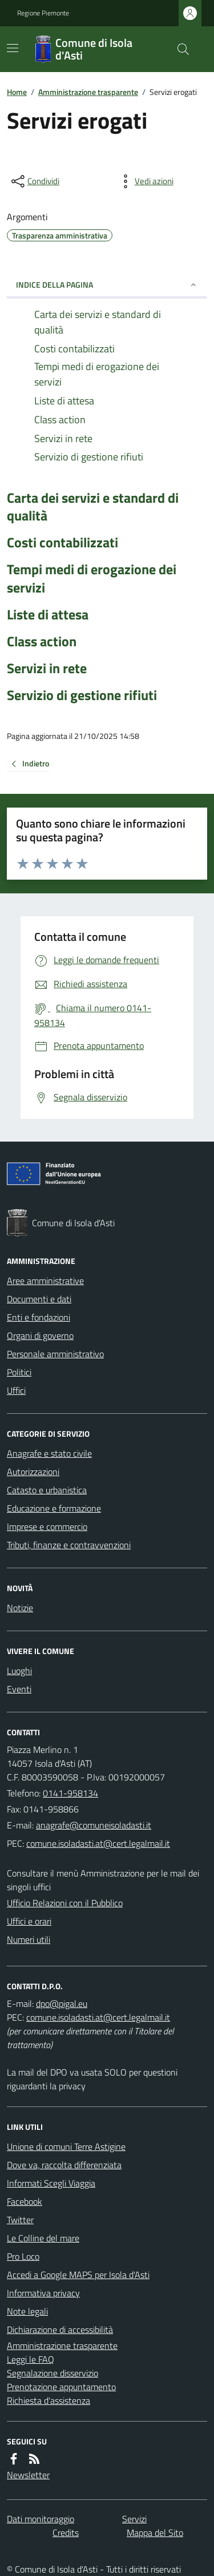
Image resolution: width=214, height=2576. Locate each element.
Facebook (24, 2201)
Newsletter (28, 2475)
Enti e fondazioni (38, 1317)
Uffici (16, 1390)
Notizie (20, 1608)
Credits (66, 2532)
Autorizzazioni (33, 1471)
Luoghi (19, 1670)
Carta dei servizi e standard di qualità (93, 506)
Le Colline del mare (43, 2238)
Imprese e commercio (47, 1526)
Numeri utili (28, 1939)
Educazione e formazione (54, 1508)
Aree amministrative (45, 1280)
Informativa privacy (43, 2293)
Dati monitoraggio (40, 2519)
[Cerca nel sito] (178, 49)
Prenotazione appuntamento (61, 2387)
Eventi (19, 1689)
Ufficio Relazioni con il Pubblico (65, 1903)
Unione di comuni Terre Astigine (66, 2146)
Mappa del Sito (155, 2532)
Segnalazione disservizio (52, 2373)
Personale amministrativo (55, 1354)
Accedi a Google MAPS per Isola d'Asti (78, 2274)
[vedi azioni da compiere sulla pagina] (145, 181)
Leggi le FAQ (30, 2359)
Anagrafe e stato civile (49, 1453)
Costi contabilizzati (62, 542)
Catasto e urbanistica (47, 1490)
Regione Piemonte (43, 13)
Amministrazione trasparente (88, 92)
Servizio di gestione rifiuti (82, 695)
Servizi (134, 2519)
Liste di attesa (47, 614)
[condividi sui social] (34, 181)
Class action (41, 641)
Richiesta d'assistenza (48, 2400)
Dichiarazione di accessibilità (60, 2329)
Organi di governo (40, 1335)
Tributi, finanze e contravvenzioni (69, 1545)
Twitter (20, 2220)
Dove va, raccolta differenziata (64, 2165)
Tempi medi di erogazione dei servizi (91, 578)
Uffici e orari (29, 1921)
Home (17, 92)
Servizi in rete (47, 668)
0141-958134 (70, 1793)
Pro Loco (23, 2256)
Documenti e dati (39, 1299)
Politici (19, 1372)
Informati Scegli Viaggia (51, 2183)
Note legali (27, 2311)
